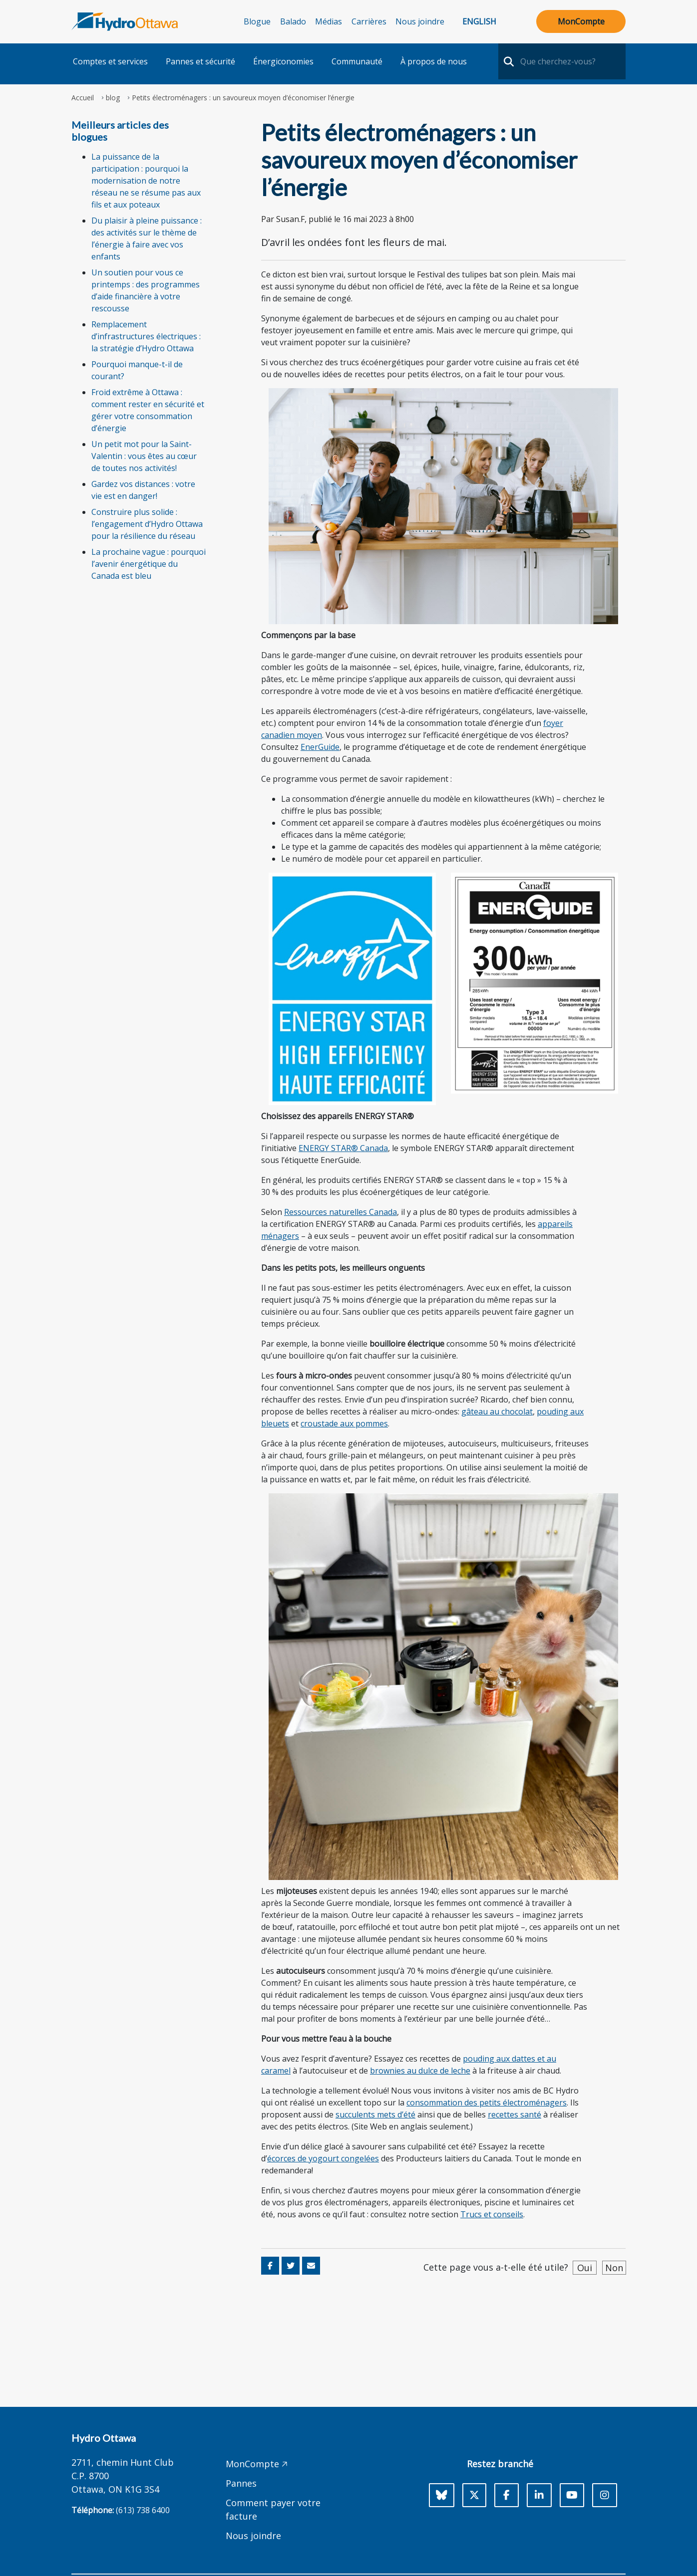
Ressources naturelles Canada (340, 1211)
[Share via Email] (311, 2266)
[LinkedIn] (539, 2495)
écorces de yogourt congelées (323, 2158)
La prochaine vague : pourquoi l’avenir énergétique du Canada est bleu (148, 563)
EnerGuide (320, 746)
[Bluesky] (441, 2495)
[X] (474, 2495)
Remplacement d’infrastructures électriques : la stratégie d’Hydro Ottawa (146, 336)
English (479, 21)
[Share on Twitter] (291, 2266)
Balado (293, 21)
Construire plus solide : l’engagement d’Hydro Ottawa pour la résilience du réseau (147, 523)
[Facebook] (506, 2495)
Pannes (241, 2483)
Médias (328, 21)
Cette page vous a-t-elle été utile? (495, 2267)
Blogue (257, 21)
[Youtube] (572, 2495)
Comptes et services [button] (110, 61)
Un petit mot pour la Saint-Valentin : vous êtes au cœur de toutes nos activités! (144, 456)
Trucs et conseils (491, 2214)
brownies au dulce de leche (420, 2070)
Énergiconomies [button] (283, 61)
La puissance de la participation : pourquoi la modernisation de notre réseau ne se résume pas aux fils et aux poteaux (146, 180)
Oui (584, 2268)
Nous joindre (419, 21)
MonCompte (581, 21)
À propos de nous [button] (433, 61)
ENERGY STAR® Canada (343, 1148)
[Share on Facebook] (270, 2266)
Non (614, 2268)
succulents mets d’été (375, 2114)
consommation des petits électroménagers (486, 2102)
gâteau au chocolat (497, 1411)
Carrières (368, 21)
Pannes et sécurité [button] (200, 61)
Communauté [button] (357, 61)
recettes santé (514, 2114)
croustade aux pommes (344, 1423)
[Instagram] (604, 2495)
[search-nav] (507, 61)
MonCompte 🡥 (257, 2464)
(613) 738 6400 (143, 2510)
